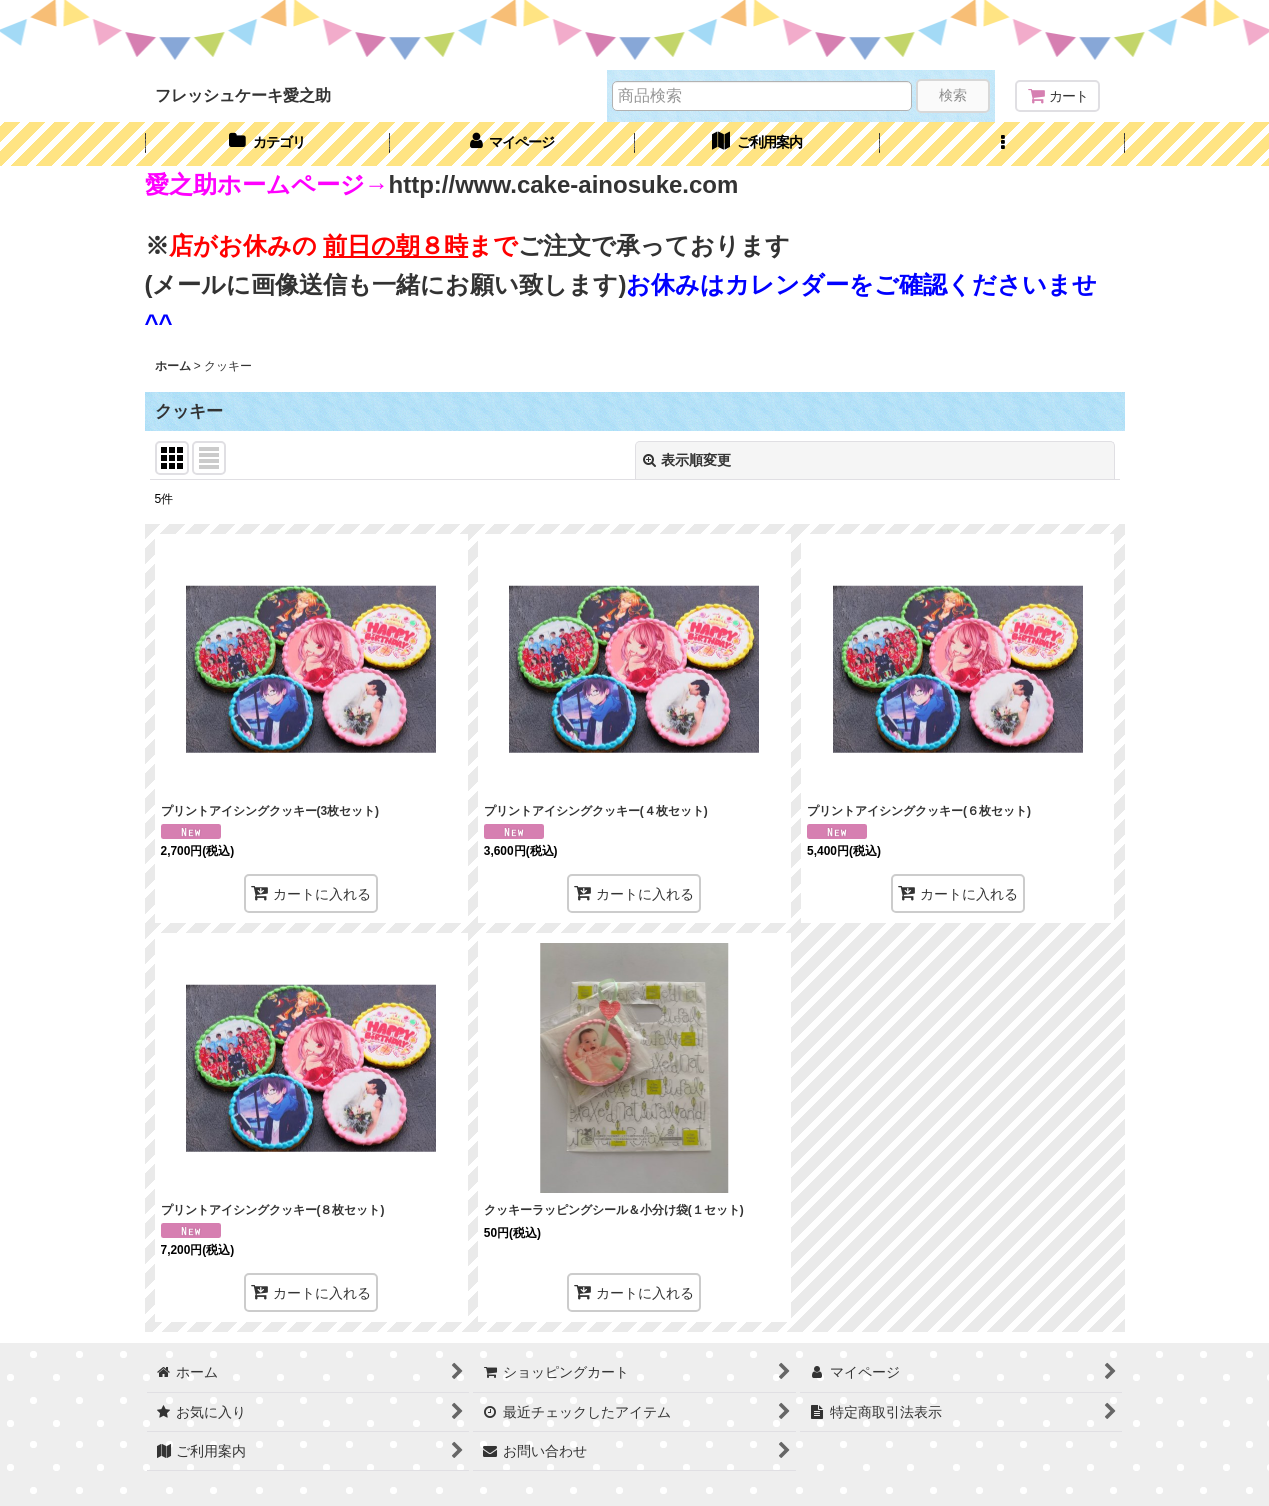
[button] (1002, 144)
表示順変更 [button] (687, 460)
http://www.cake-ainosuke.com (564, 184)
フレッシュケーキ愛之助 (243, 95)
